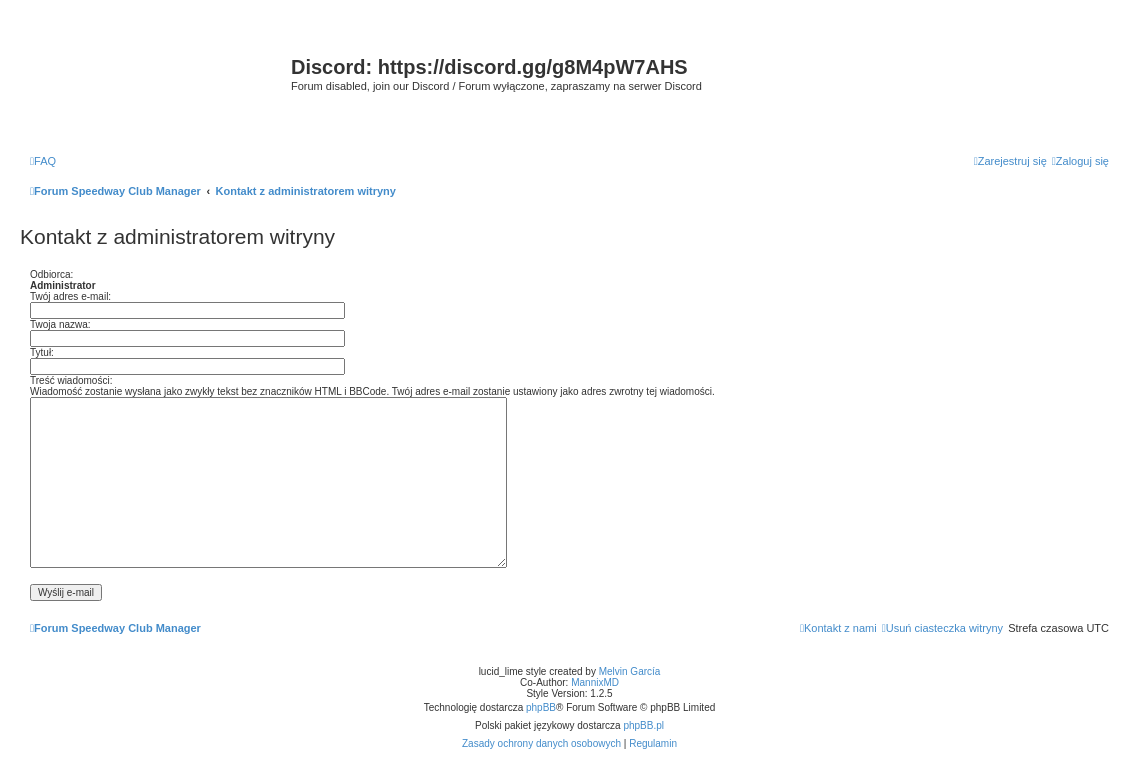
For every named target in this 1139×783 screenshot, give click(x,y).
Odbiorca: (51, 274)
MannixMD (595, 682)
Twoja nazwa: (60, 324)
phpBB (541, 707)
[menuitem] (43, 161)
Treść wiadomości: (71, 380)
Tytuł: (42, 352)
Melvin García (630, 671)
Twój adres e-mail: (70, 296)
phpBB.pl (643, 725)
